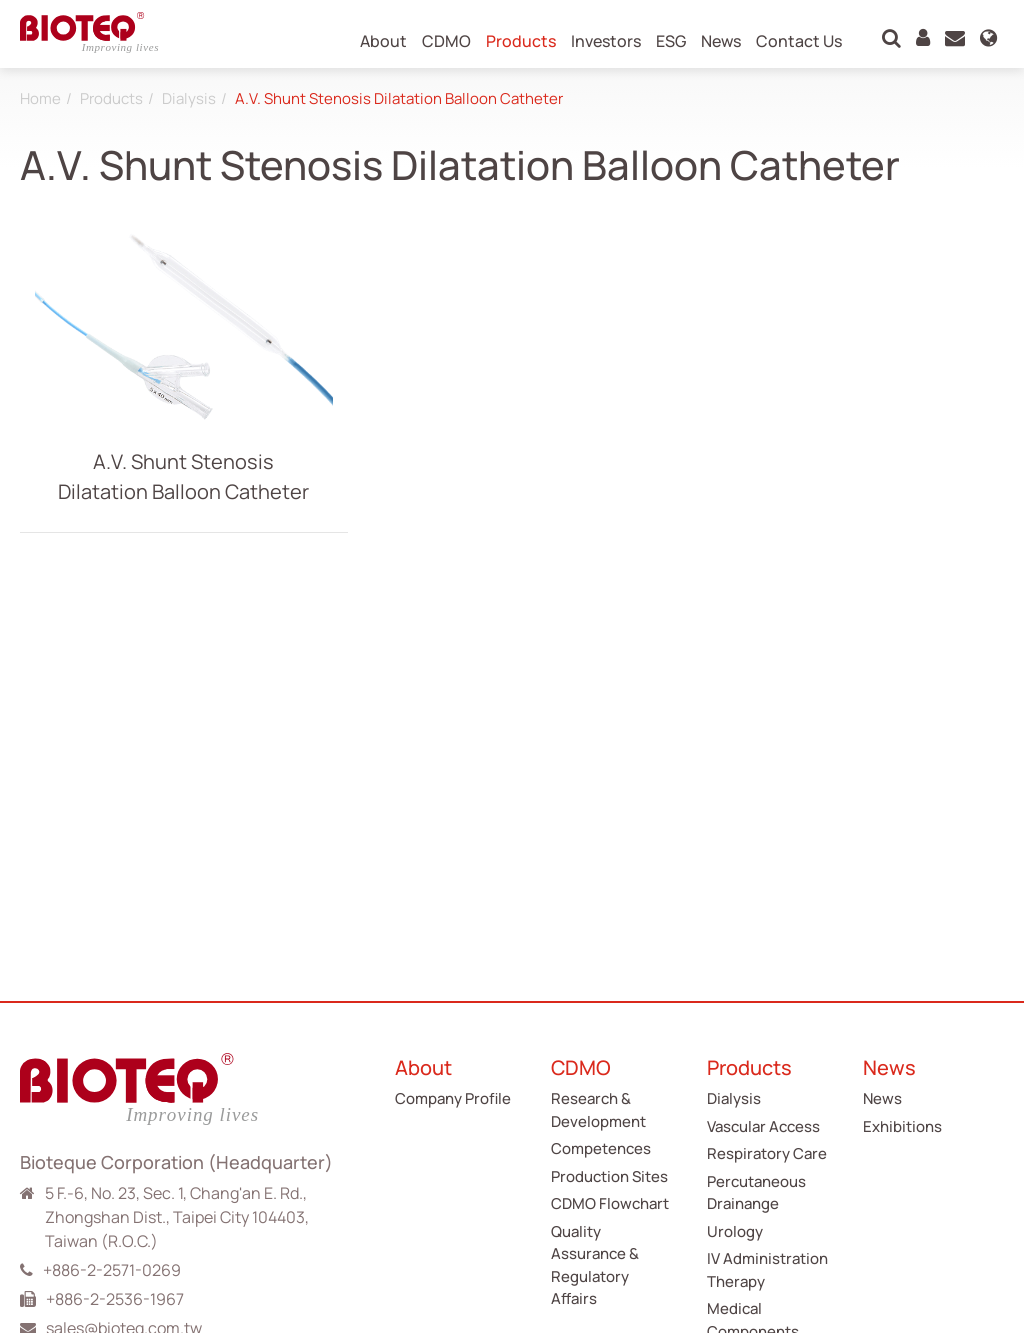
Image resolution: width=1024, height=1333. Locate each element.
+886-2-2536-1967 (115, 1299)
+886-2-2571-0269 (112, 1270)
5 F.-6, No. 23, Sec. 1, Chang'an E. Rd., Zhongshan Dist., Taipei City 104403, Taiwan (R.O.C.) (177, 1217)
